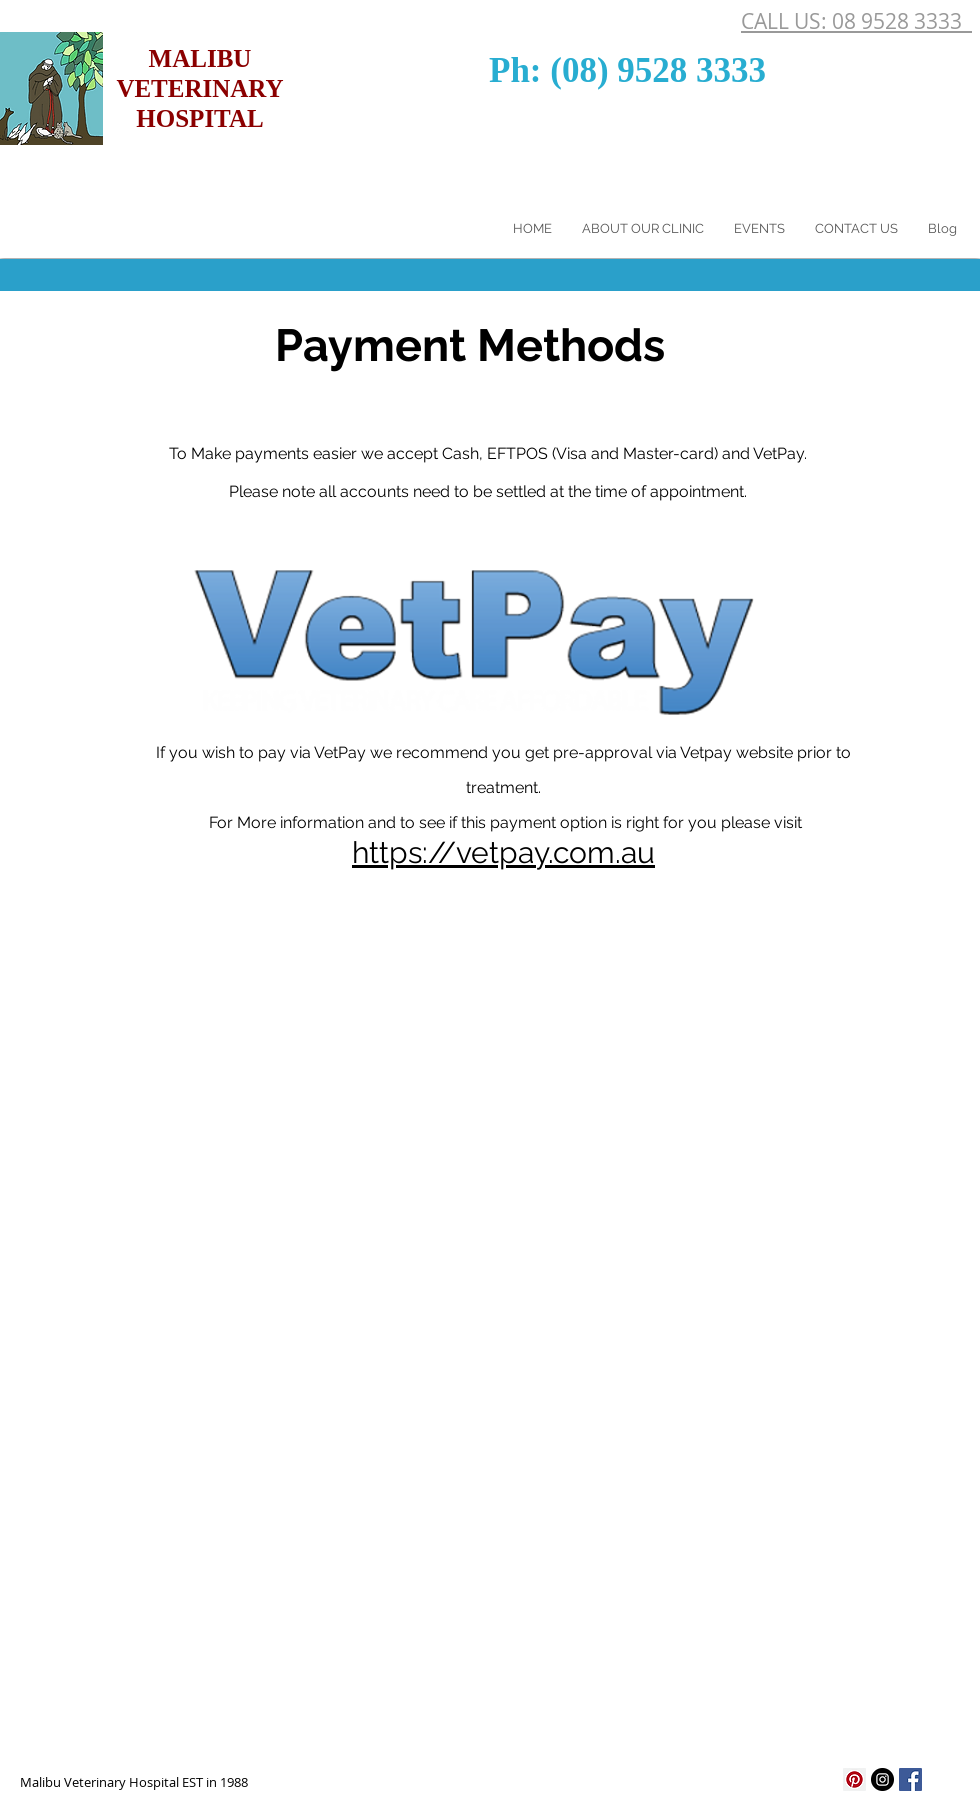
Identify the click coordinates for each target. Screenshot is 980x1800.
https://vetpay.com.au (503, 852)
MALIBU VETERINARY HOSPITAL (199, 88)
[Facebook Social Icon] (910, 1779)
